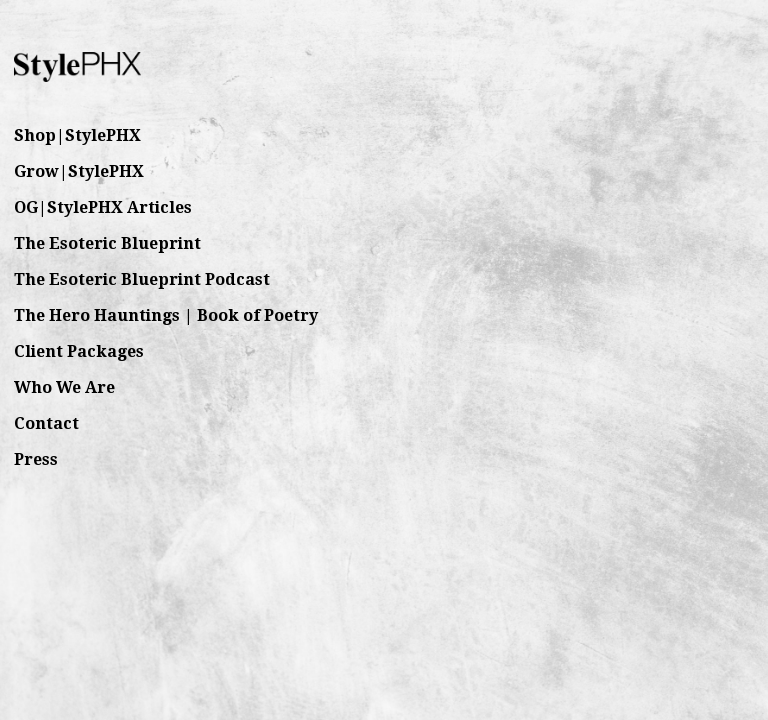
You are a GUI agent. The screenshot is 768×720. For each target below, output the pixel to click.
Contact (46, 423)
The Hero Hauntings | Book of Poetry (166, 315)
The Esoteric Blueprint (107, 243)
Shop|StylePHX (77, 135)
